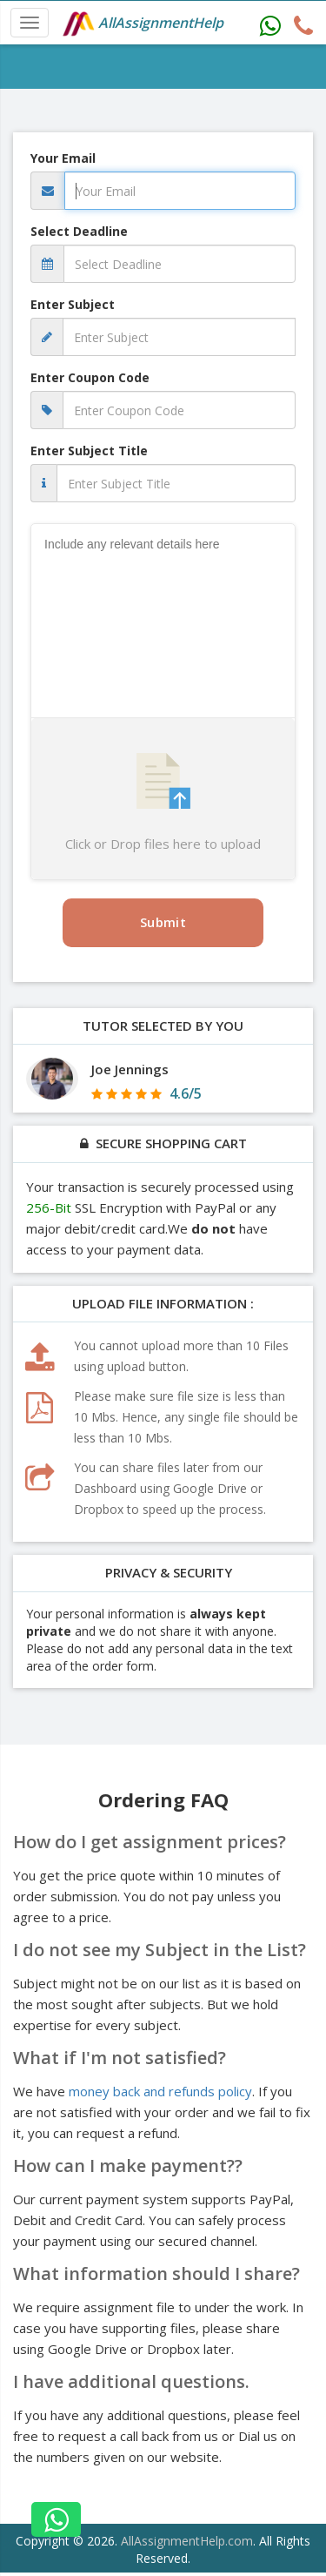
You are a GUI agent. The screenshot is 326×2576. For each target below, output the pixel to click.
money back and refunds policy (160, 2091)
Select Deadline (79, 231)
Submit (163, 922)
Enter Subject (72, 304)
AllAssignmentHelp (142, 24)
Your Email (63, 158)
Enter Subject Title (89, 450)
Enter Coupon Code (90, 377)
